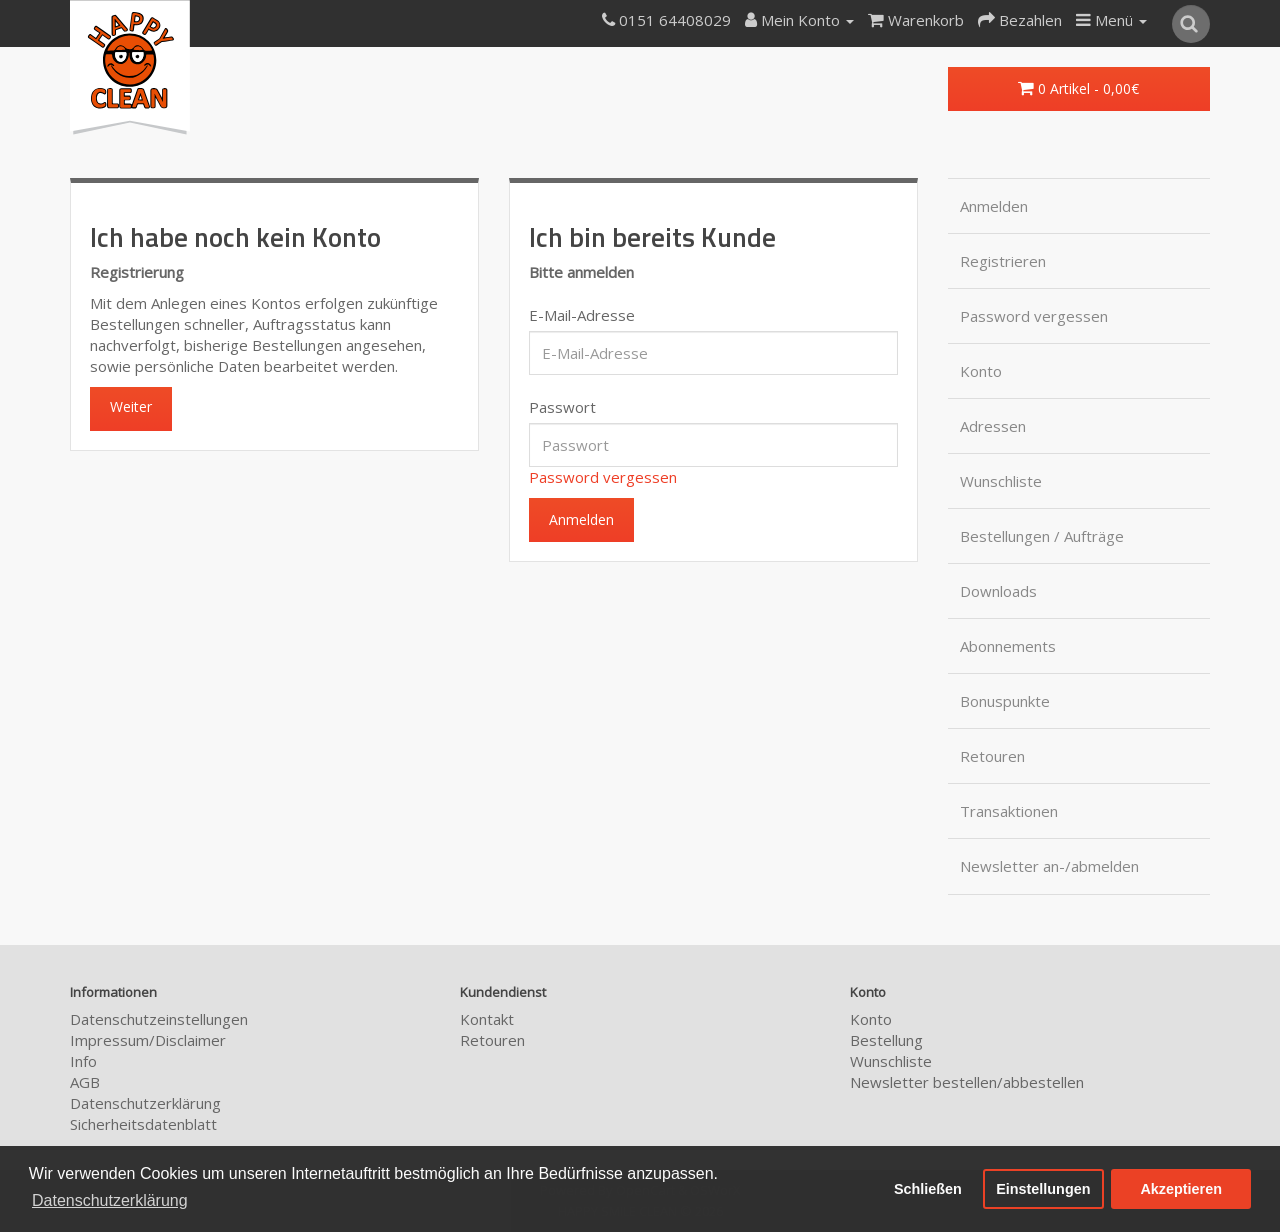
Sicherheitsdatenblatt (143, 1124)
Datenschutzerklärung (145, 1103)
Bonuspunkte (1005, 701)
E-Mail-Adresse (582, 315)
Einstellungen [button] (1043, 1189)
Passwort (562, 407)
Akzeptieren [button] (1181, 1189)
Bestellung (886, 1040)
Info (83, 1061)
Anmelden (994, 206)
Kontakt (487, 1019)
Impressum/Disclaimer (148, 1040)
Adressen (993, 426)
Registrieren (1003, 261)
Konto (981, 371)
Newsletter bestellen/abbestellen (967, 1082)
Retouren (992, 756)
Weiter (131, 406)
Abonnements (1008, 646)
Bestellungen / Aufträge (1042, 536)
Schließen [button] (928, 1189)
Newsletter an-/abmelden (1049, 866)
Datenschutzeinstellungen (159, 1019)
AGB (85, 1082)
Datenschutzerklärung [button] (110, 1200)
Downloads (998, 591)
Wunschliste (1001, 481)
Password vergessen (603, 477)
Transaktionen (1009, 811)
